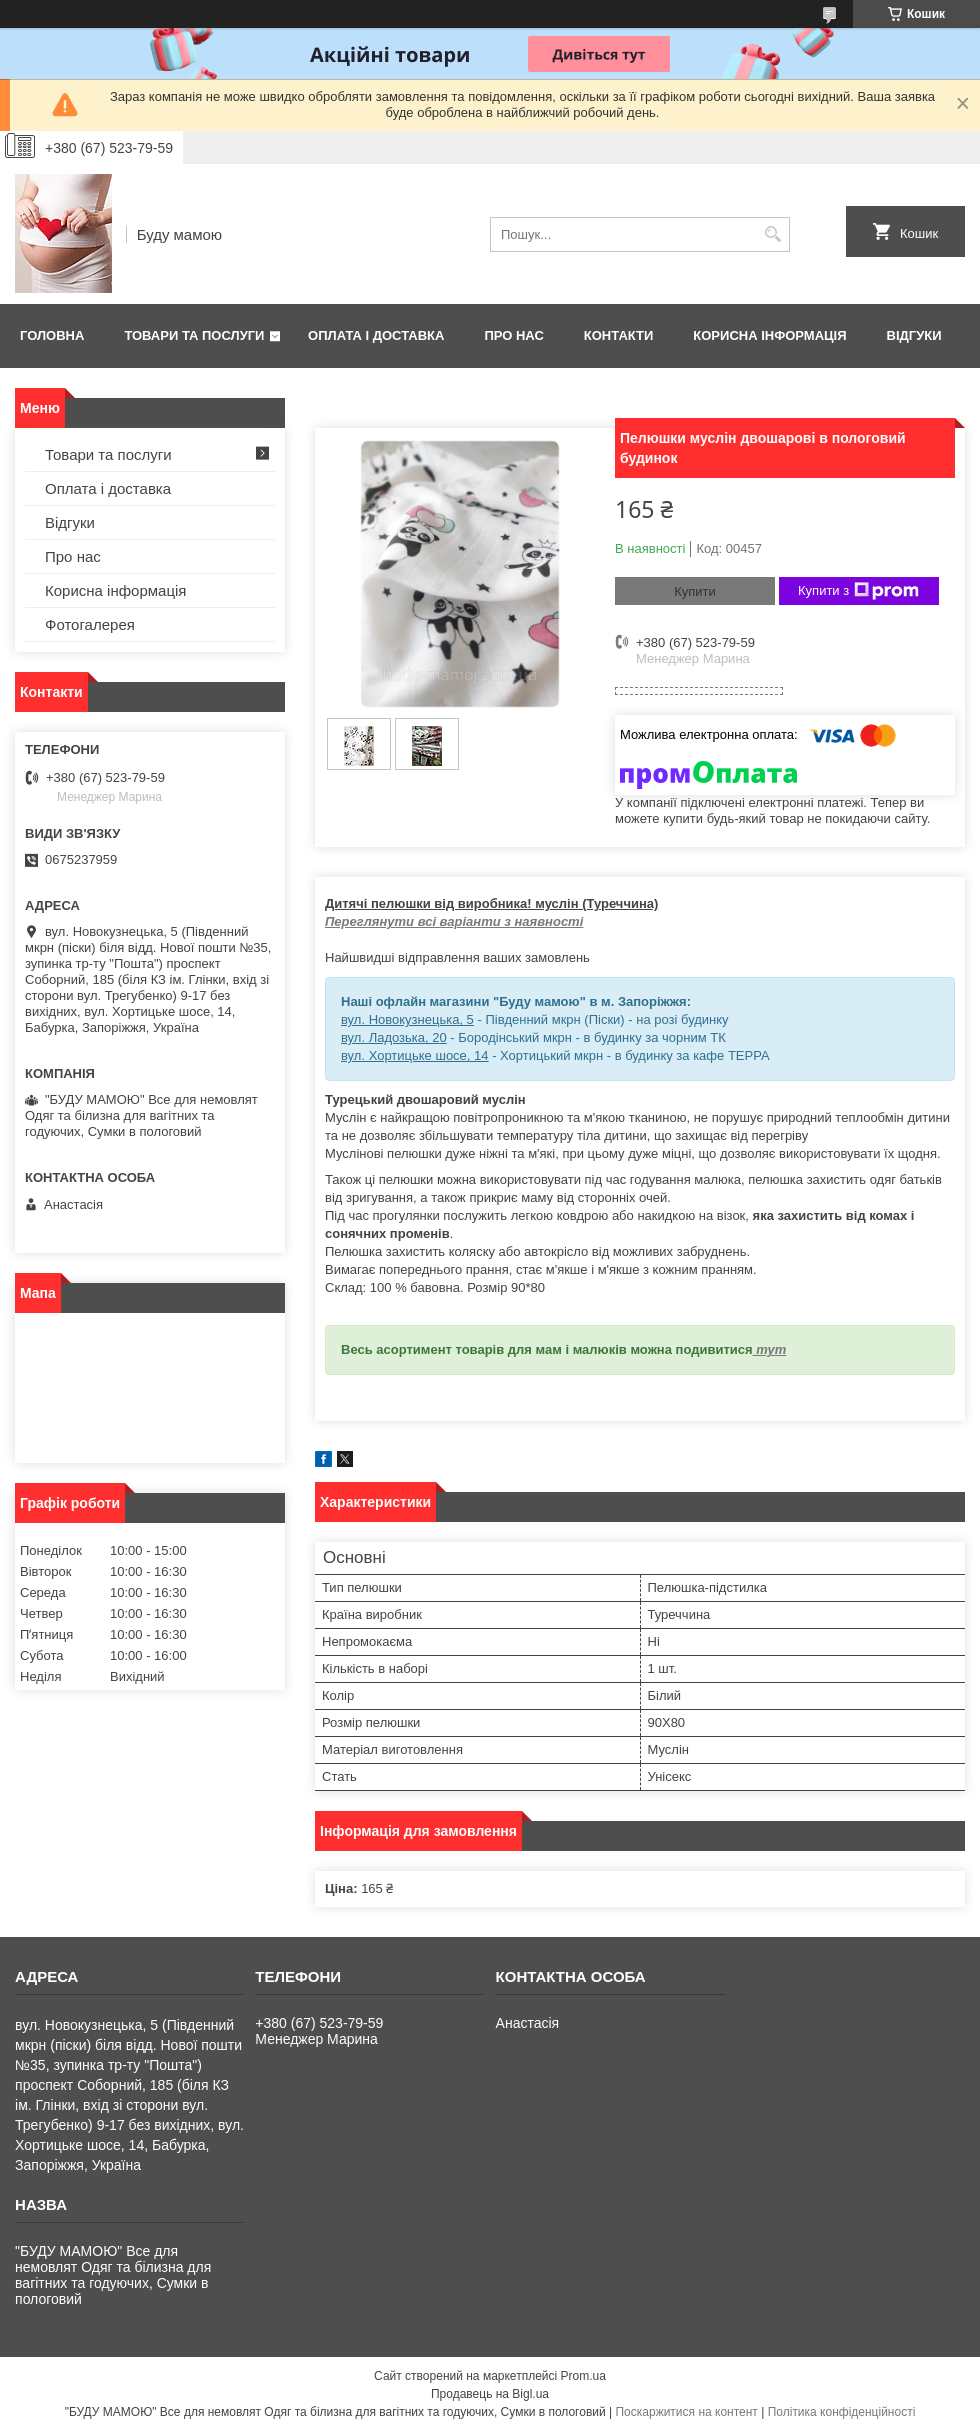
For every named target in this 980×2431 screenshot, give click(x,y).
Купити (695, 591)
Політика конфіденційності (842, 2412)
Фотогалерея (90, 624)
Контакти (619, 335)
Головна (52, 335)
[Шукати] (772, 234)
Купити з (858, 591)
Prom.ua (583, 2376)
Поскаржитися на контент (686, 2412)
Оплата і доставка (376, 335)
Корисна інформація (769, 335)
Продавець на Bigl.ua (490, 2394)
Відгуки (914, 335)
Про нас (513, 335)
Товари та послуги (194, 335)
